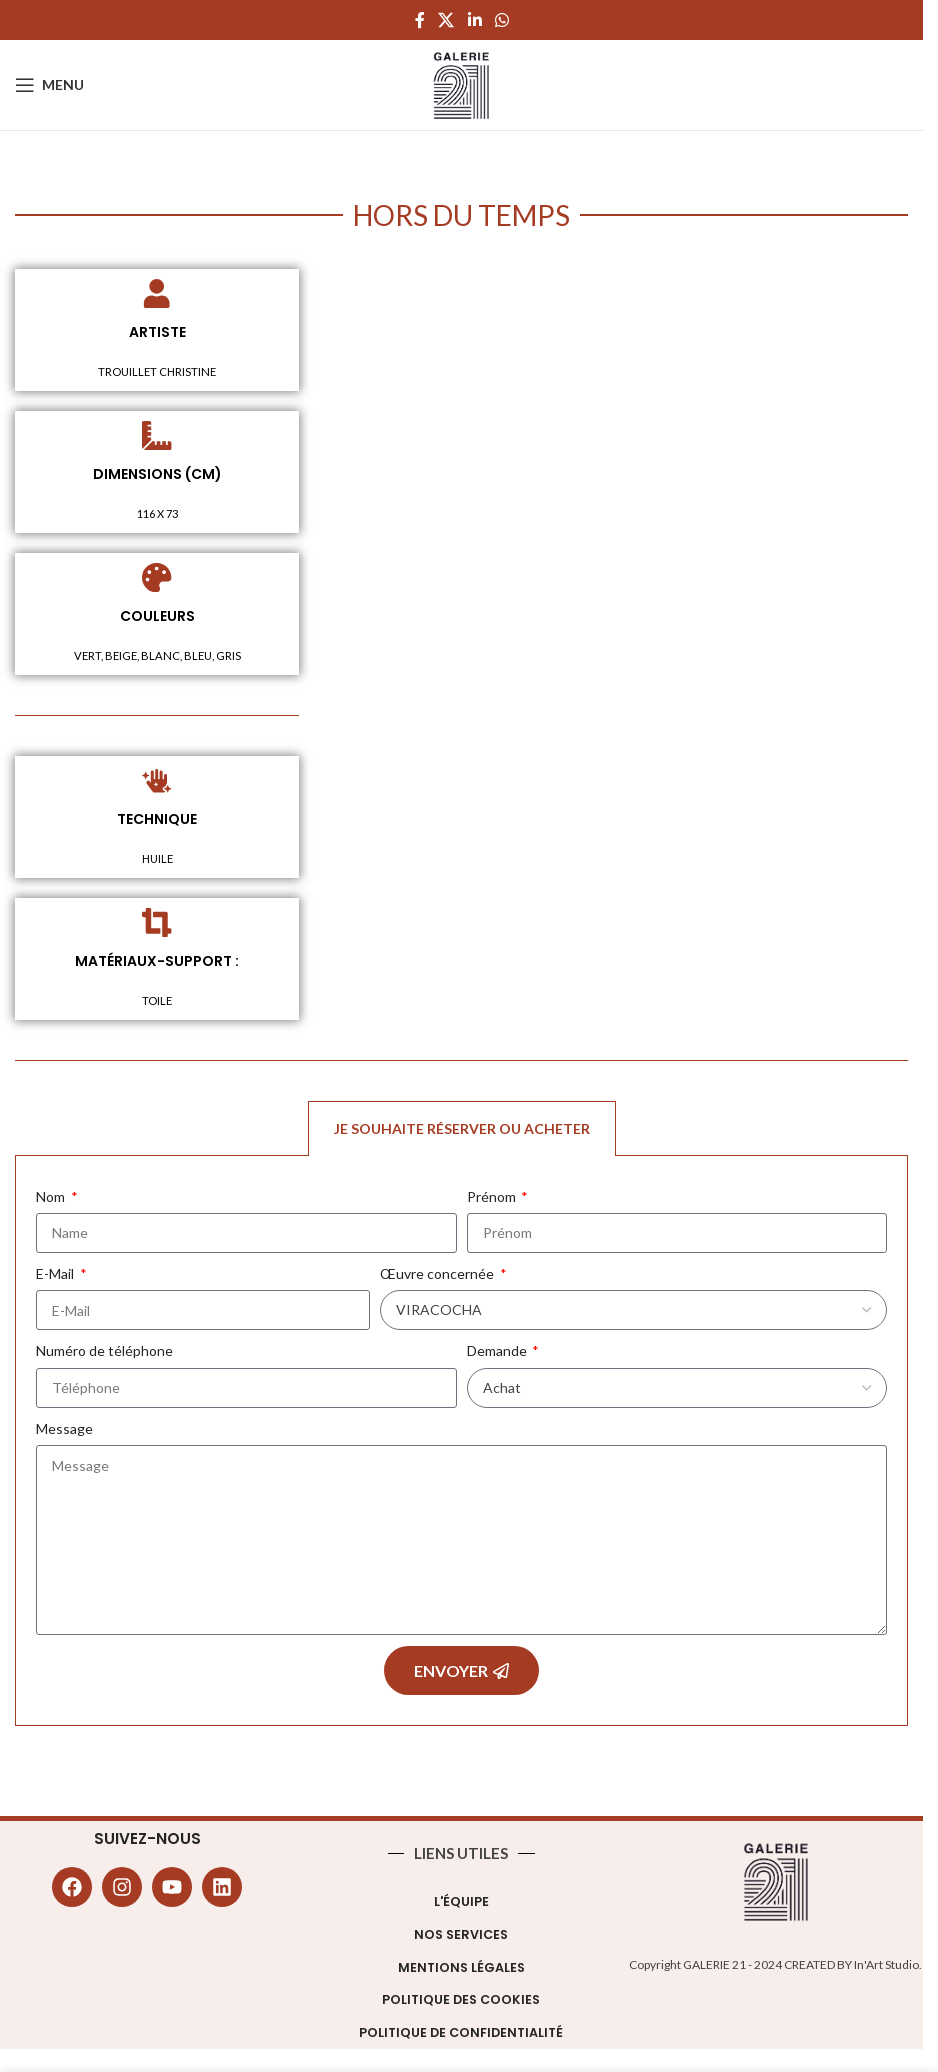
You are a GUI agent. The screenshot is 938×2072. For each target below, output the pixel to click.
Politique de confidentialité (461, 2035)
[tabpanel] (461, 1444)
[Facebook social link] (420, 20)
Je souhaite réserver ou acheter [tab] (462, 1131)
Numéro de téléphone (104, 1353)
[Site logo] (462, 83)
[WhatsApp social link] (501, 20)
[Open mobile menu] (49, 85)
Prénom (493, 1199)
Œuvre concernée (438, 1276)
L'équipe (461, 1904)
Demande (498, 1353)
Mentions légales (461, 1970)
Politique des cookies (461, 2002)
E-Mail (56, 1276)
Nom (52, 1199)
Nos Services (461, 1937)
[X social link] (446, 20)
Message (64, 1431)
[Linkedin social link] (474, 20)
